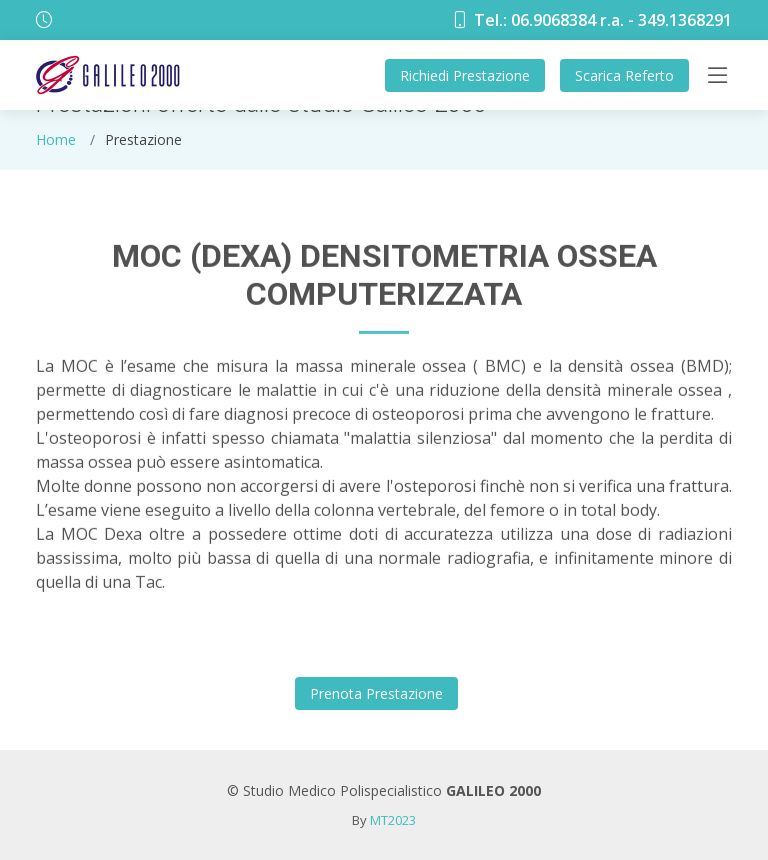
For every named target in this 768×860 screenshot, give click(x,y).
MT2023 (393, 820)
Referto (624, 75)
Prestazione (465, 75)
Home (56, 139)
